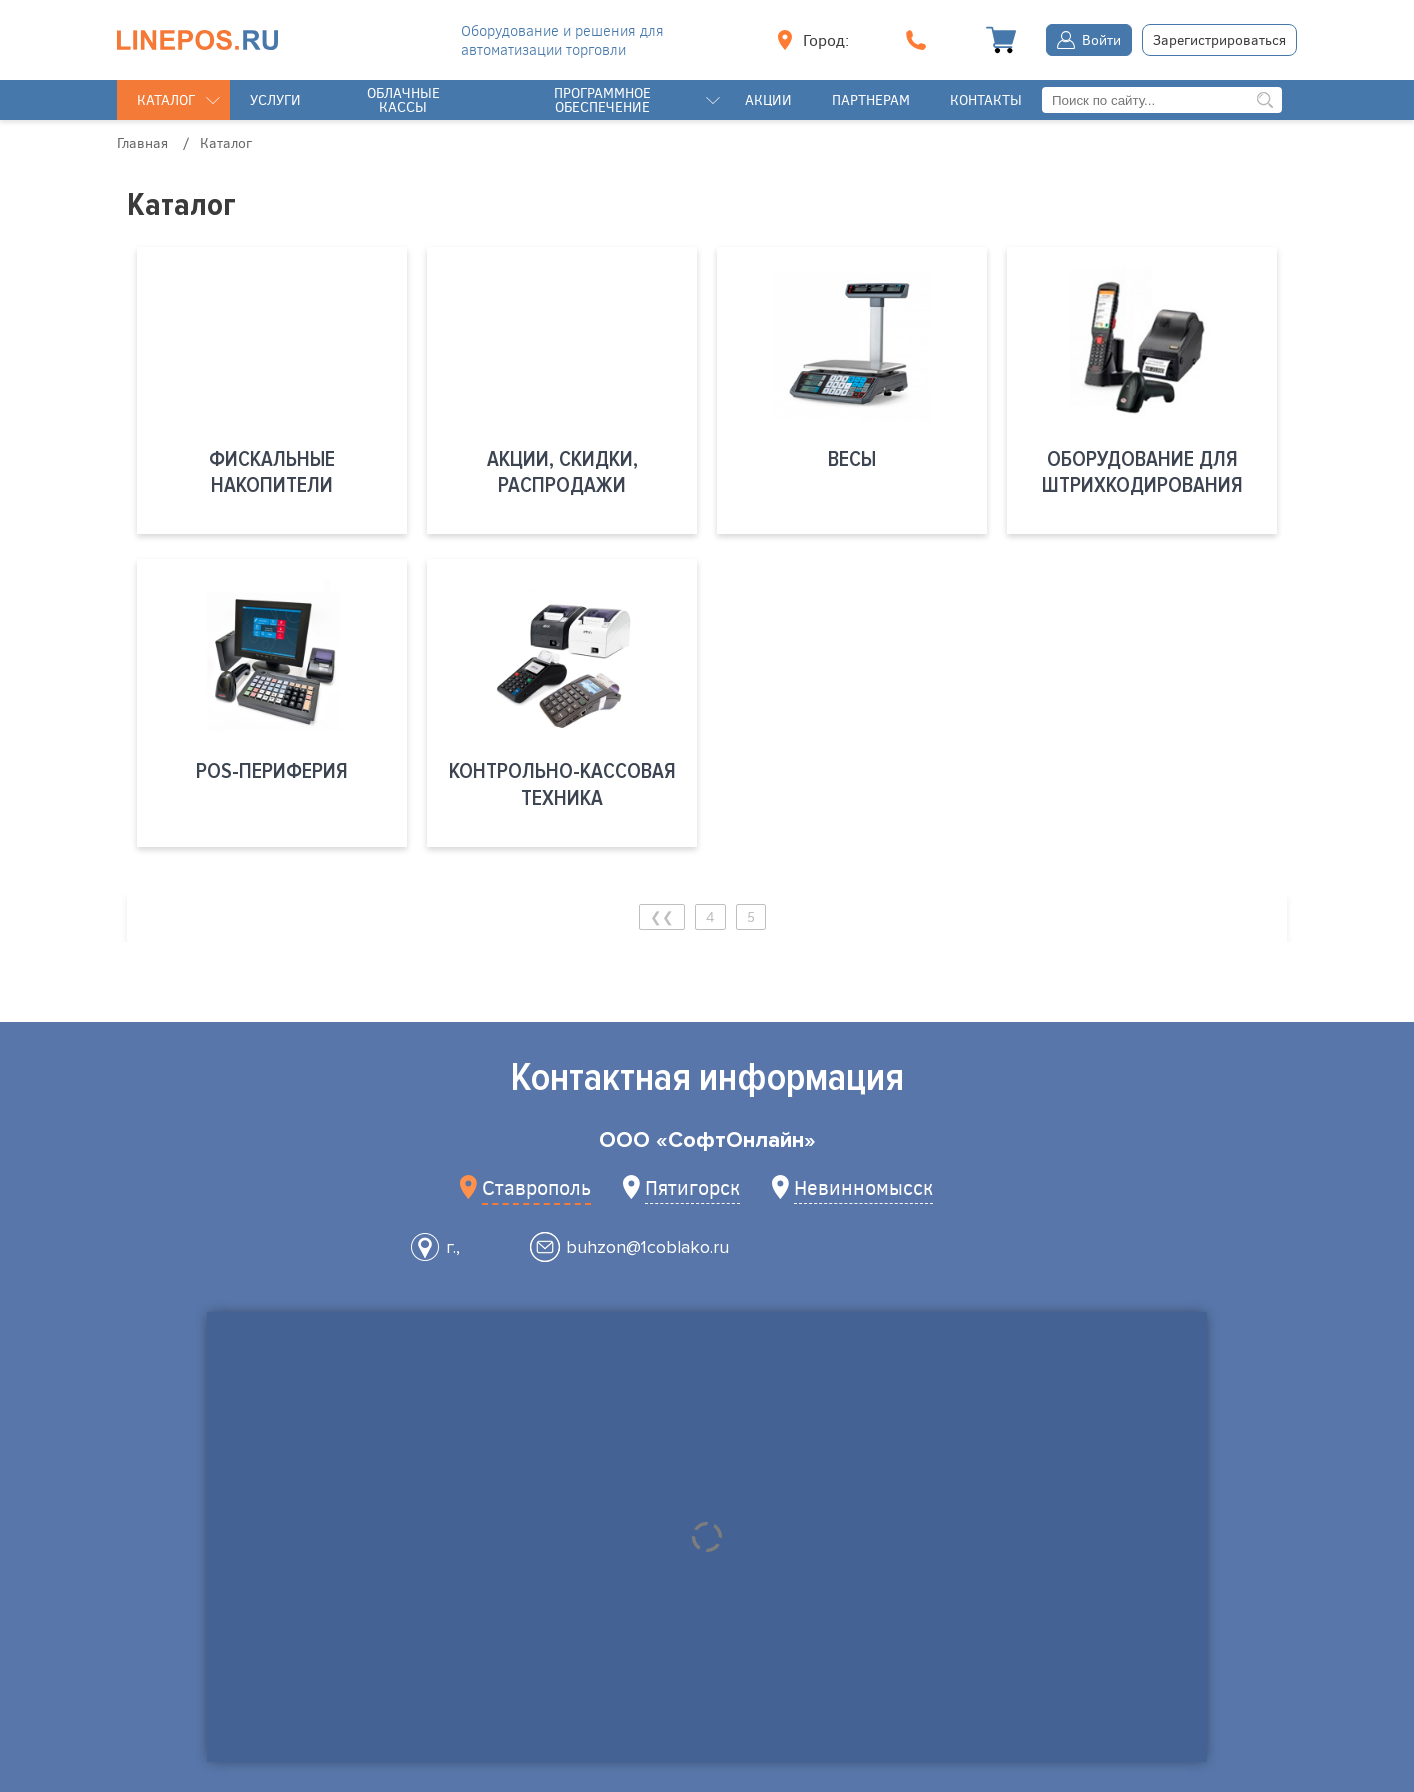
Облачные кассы (403, 99)
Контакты (986, 99)
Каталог (166, 99)
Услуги (275, 99)
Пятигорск (692, 1186)
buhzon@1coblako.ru (647, 1247)
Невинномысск (863, 1186)
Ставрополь (536, 1186)
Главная (142, 142)
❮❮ (662, 916)
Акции (768, 99)
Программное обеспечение (602, 99)
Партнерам (871, 99)
